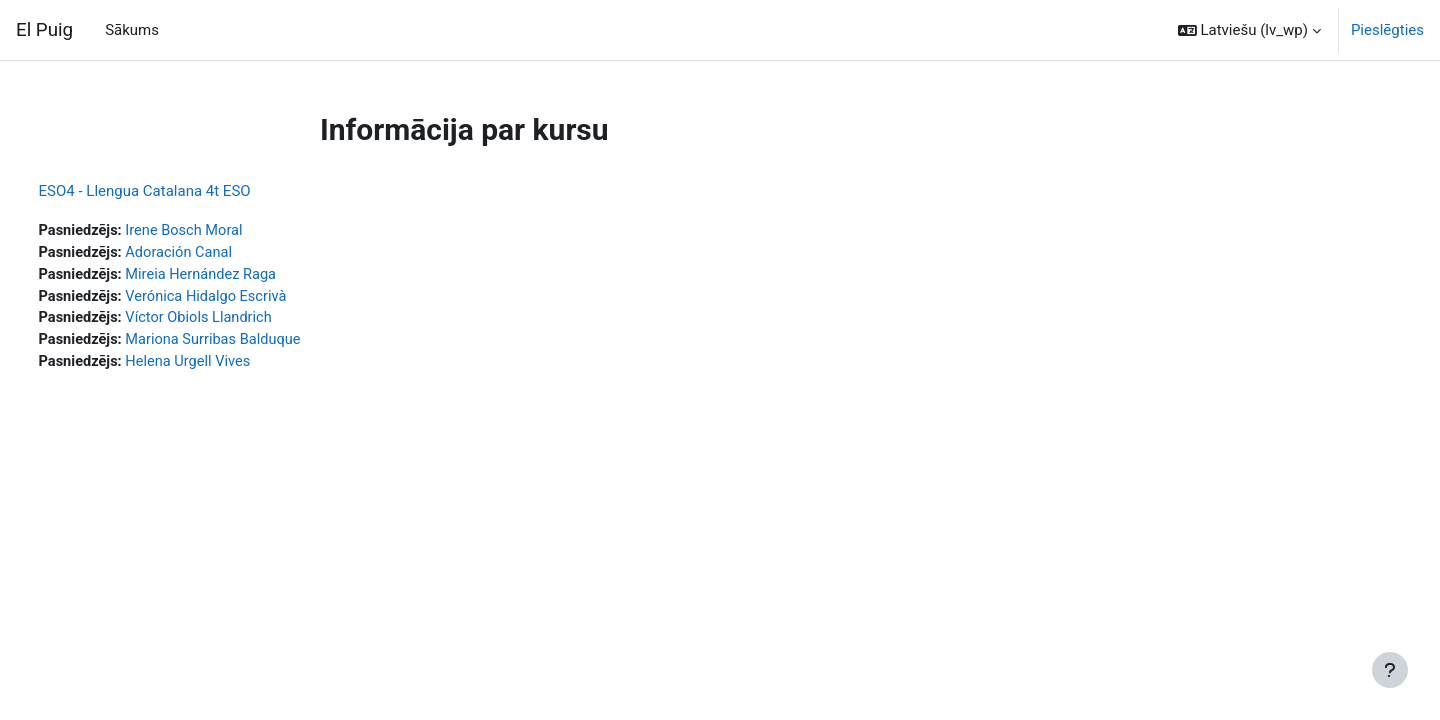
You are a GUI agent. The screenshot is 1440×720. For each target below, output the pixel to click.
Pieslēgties (1387, 30)
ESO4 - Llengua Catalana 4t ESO (182, 191)
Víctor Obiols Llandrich (240, 321)
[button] (1249, 30)
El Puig (44, 30)
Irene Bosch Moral (225, 231)
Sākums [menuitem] (132, 30)
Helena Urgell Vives (229, 366)
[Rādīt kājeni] (1390, 670)
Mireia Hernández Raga (242, 276)
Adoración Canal (220, 254)
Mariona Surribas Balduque (255, 344)
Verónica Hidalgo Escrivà (248, 299)
